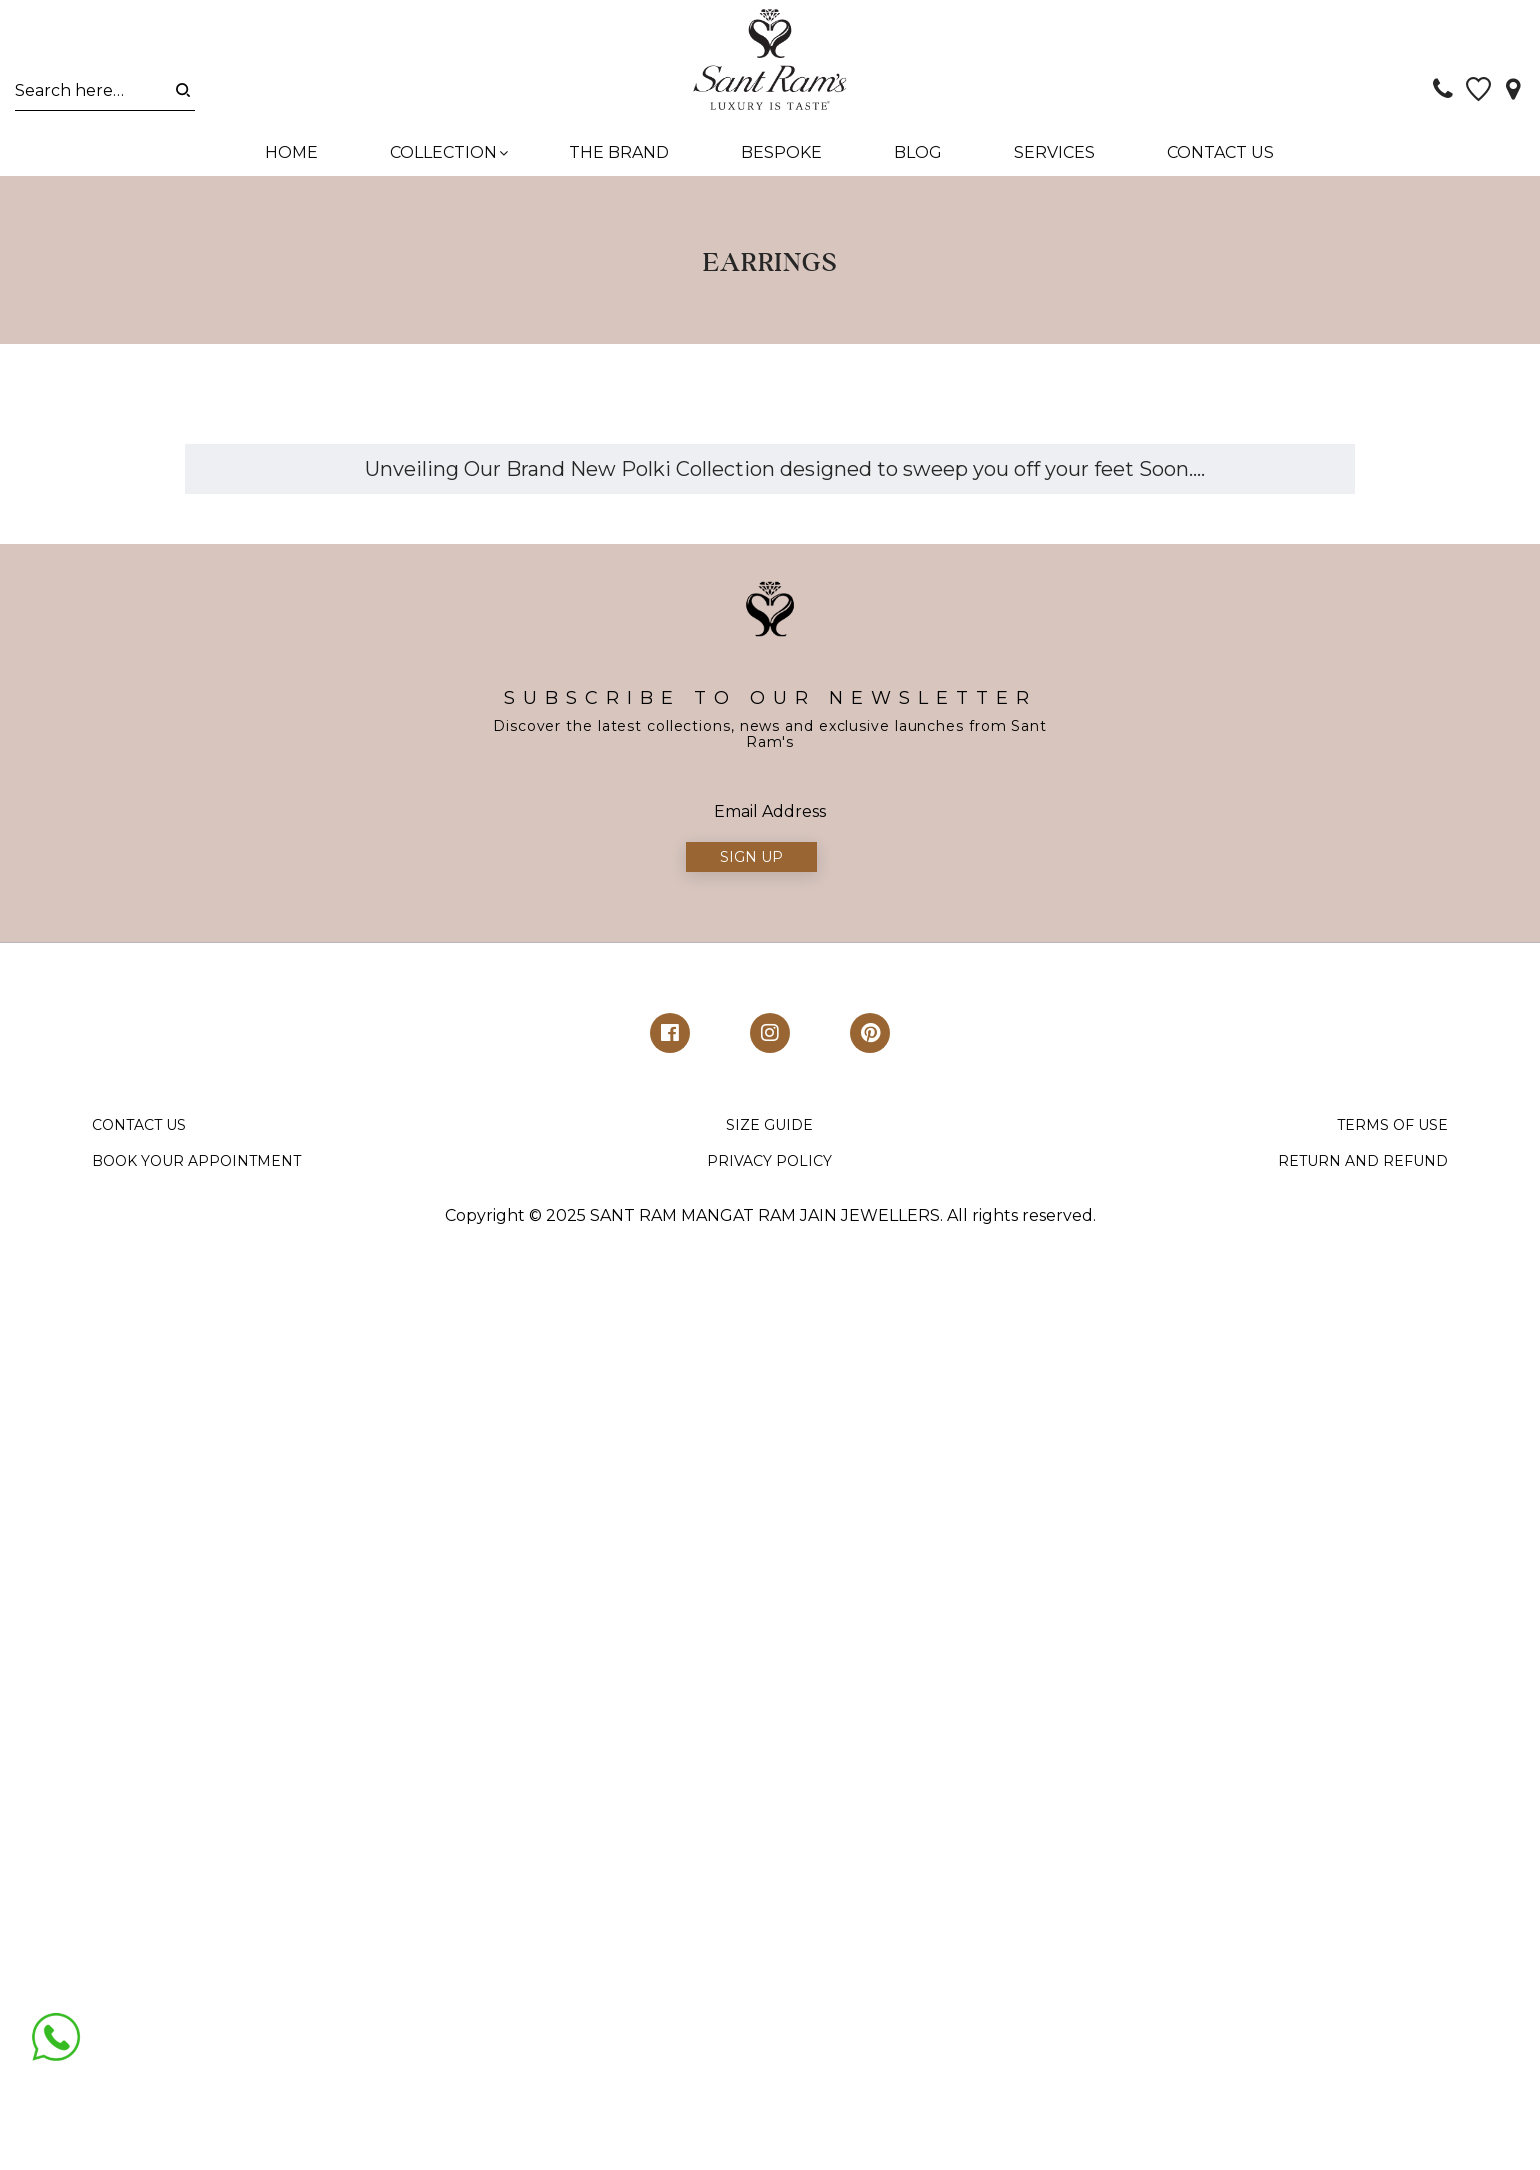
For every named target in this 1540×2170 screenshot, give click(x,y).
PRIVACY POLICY (769, 1169)
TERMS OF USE (1392, 1134)
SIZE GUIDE (769, 1134)
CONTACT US (139, 1134)
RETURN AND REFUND (1363, 1169)
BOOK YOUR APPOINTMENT (196, 1169)
